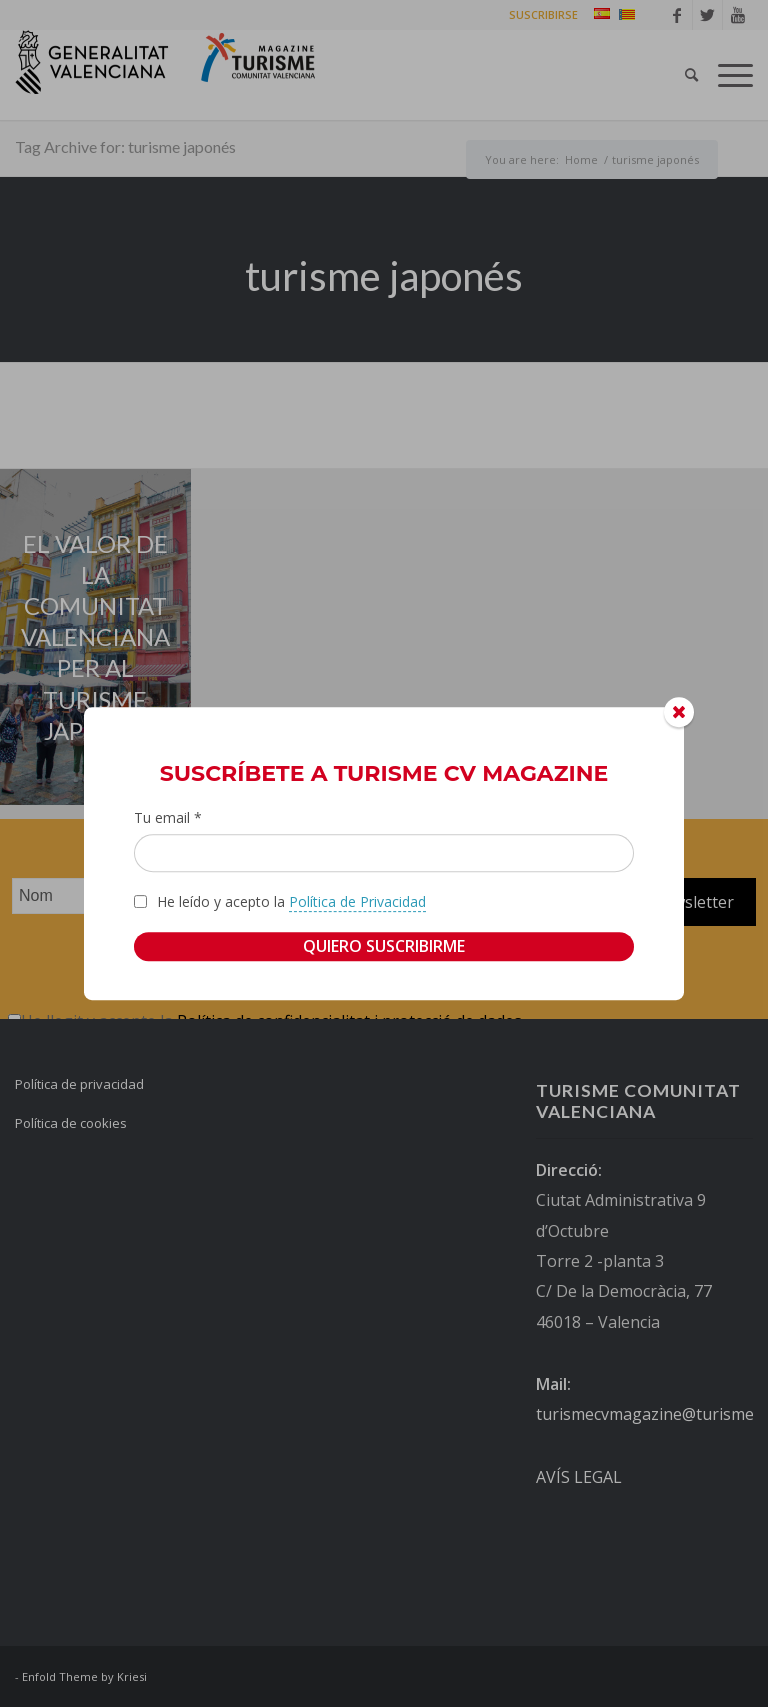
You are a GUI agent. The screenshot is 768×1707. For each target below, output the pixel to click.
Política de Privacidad (357, 901)
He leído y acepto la (291, 902)
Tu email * (168, 817)
